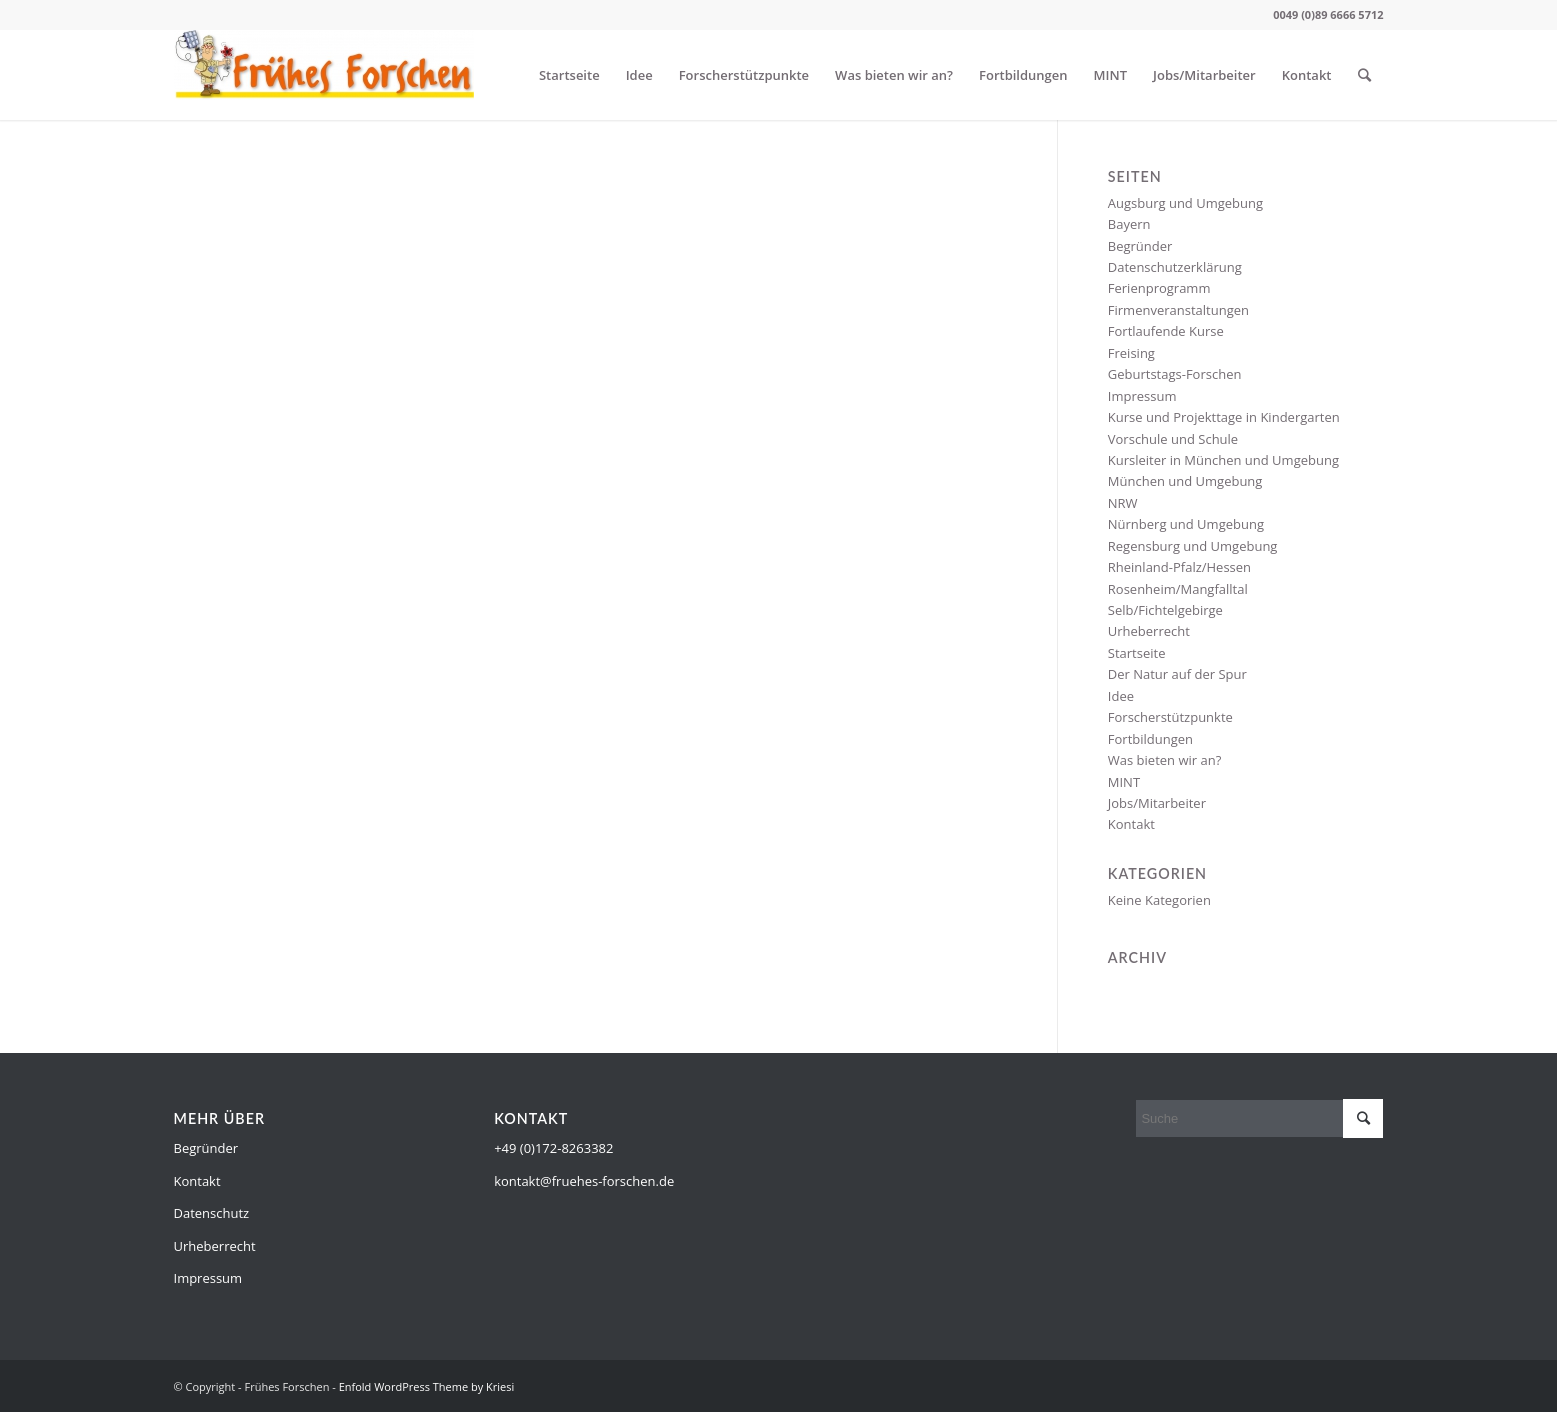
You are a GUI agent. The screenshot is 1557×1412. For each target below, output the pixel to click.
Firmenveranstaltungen (1178, 310)
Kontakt (1307, 75)
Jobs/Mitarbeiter (1204, 75)
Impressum (1142, 396)
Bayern (1129, 224)
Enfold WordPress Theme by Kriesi (427, 1386)
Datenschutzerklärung (1175, 267)
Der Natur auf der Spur (1177, 674)
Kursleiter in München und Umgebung (1223, 460)
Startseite (569, 75)
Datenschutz (212, 1213)
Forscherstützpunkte (744, 75)
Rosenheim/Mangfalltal (1178, 589)
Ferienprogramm (1159, 288)
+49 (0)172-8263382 (553, 1148)
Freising (1131, 353)
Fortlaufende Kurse (1166, 331)
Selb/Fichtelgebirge (1165, 610)
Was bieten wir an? (894, 75)
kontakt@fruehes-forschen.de (584, 1181)
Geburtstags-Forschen (1175, 374)
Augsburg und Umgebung (1185, 203)
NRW (1123, 503)
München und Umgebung (1185, 481)
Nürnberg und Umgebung (1186, 524)
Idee (639, 75)
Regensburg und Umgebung (1193, 546)
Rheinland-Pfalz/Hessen (1179, 567)
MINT (1110, 75)
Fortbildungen (1023, 75)
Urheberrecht (1149, 631)
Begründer (1140, 246)
